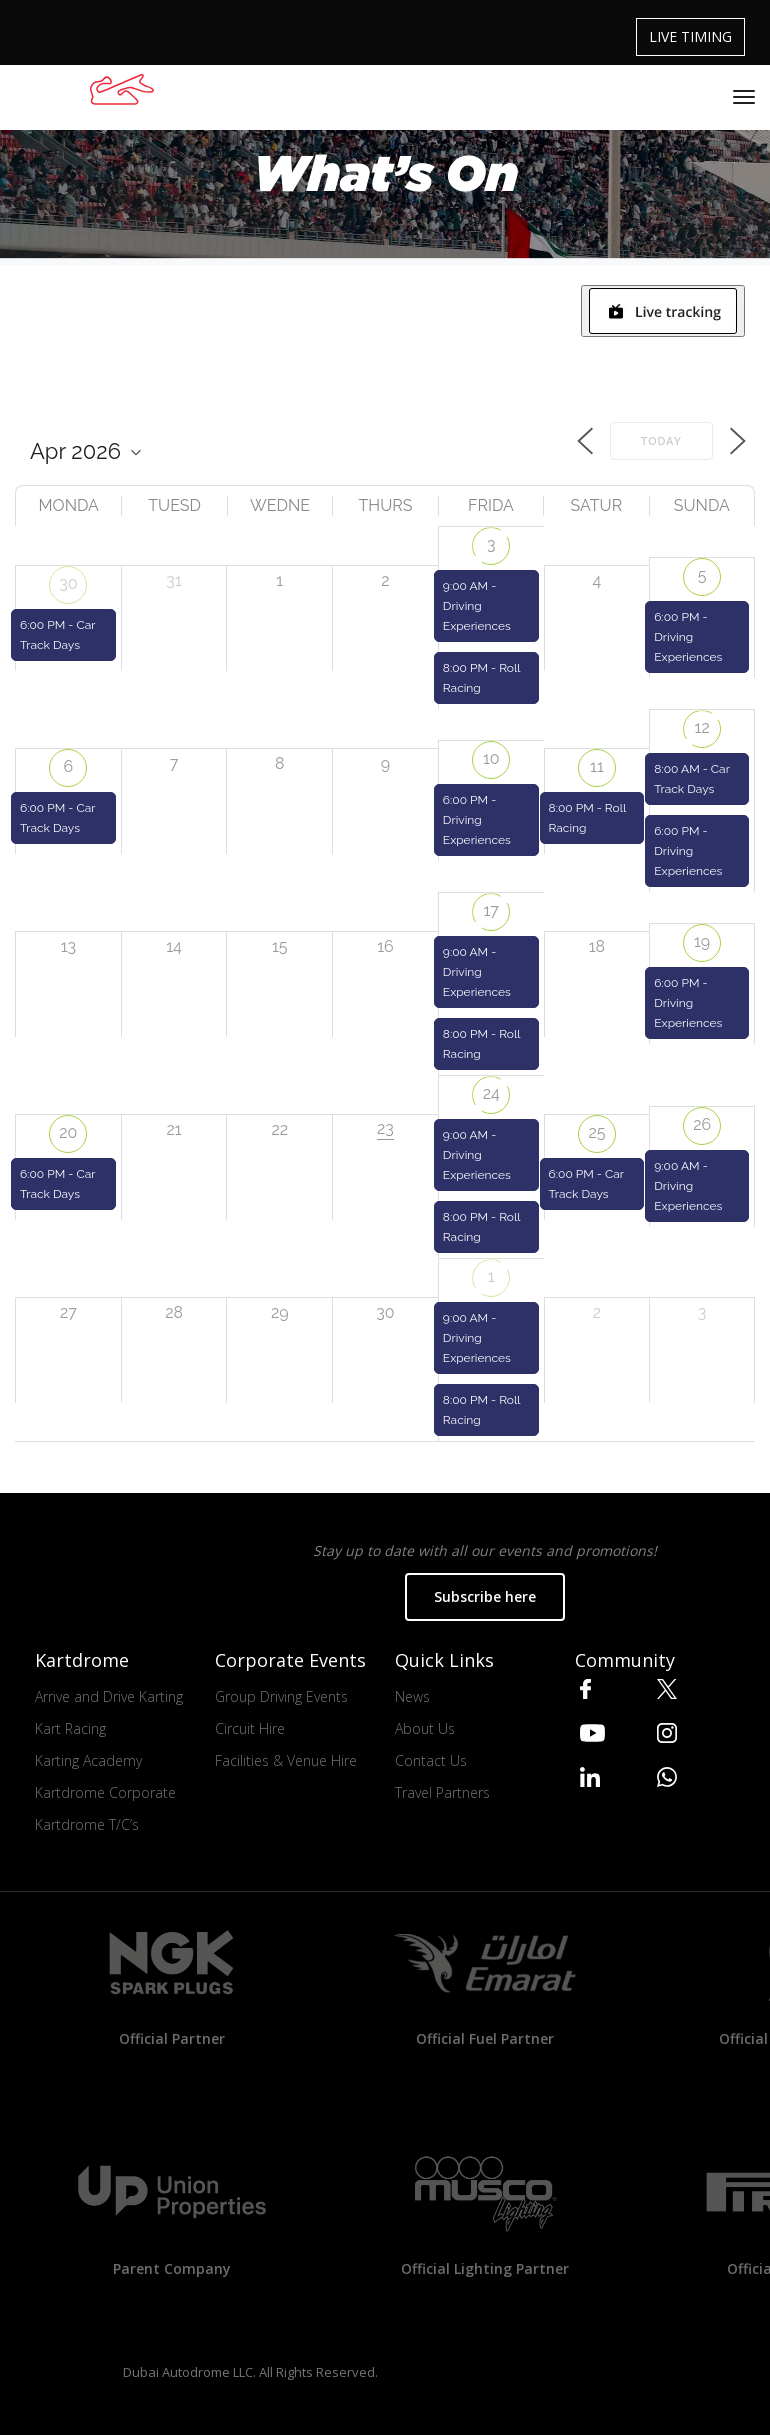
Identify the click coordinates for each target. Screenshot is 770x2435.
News (412, 1696)
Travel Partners (442, 1792)
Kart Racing (70, 1728)
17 (491, 910)
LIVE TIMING (690, 36)
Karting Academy (88, 1760)
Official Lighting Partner (485, 2268)
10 (491, 758)
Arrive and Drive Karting (109, 1696)
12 (702, 727)
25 (596, 1132)
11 (597, 766)
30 (68, 583)
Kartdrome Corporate (105, 1792)
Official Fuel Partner (485, 2038)
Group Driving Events (281, 1696)
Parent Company (172, 2268)
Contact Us (431, 1760)
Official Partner (172, 2038)
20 (68, 1132)
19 (702, 941)
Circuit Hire (250, 1728)
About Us (425, 1728)
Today (661, 441)
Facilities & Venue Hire (286, 1760)
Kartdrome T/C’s (87, 1824)
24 (491, 1093)
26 (702, 1124)
